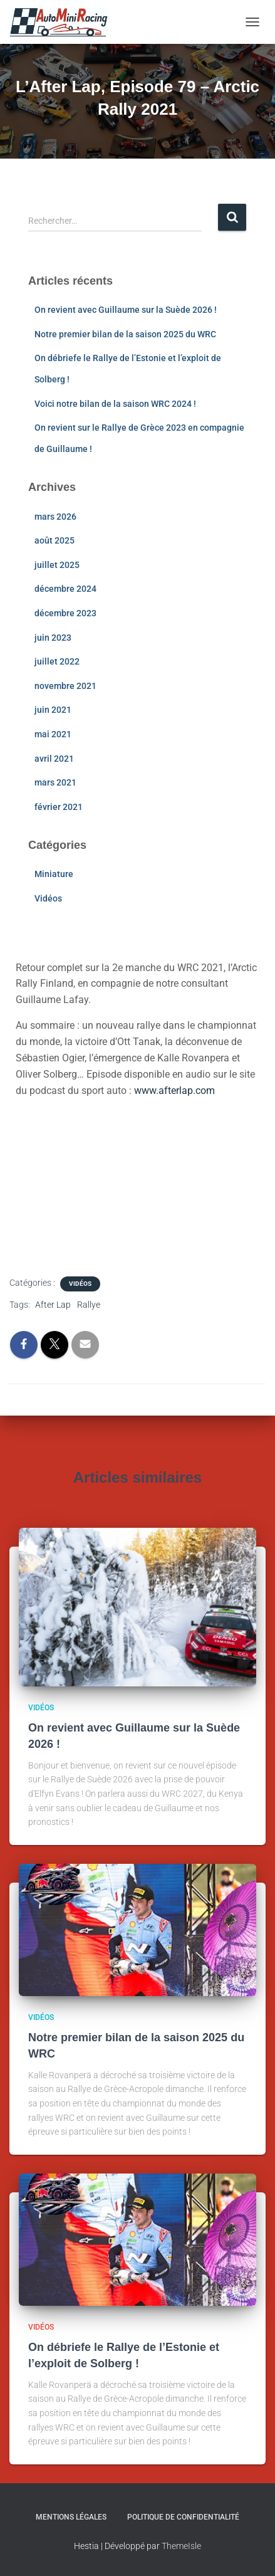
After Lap (53, 1305)
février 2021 (58, 807)
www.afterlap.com (174, 1090)
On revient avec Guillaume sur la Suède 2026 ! (125, 310)
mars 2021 (55, 782)
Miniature (53, 874)
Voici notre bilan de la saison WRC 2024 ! (115, 404)
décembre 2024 (65, 589)
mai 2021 (52, 734)
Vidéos (48, 898)
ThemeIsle (181, 2546)
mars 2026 (55, 517)
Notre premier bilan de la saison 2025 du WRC (125, 334)
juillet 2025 (57, 565)
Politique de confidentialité (183, 2517)
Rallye (88, 1305)
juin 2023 (52, 638)
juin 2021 (52, 710)
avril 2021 (54, 759)
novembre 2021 (65, 686)
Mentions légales (71, 2517)
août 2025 (54, 540)
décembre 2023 (65, 613)
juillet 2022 (57, 661)
